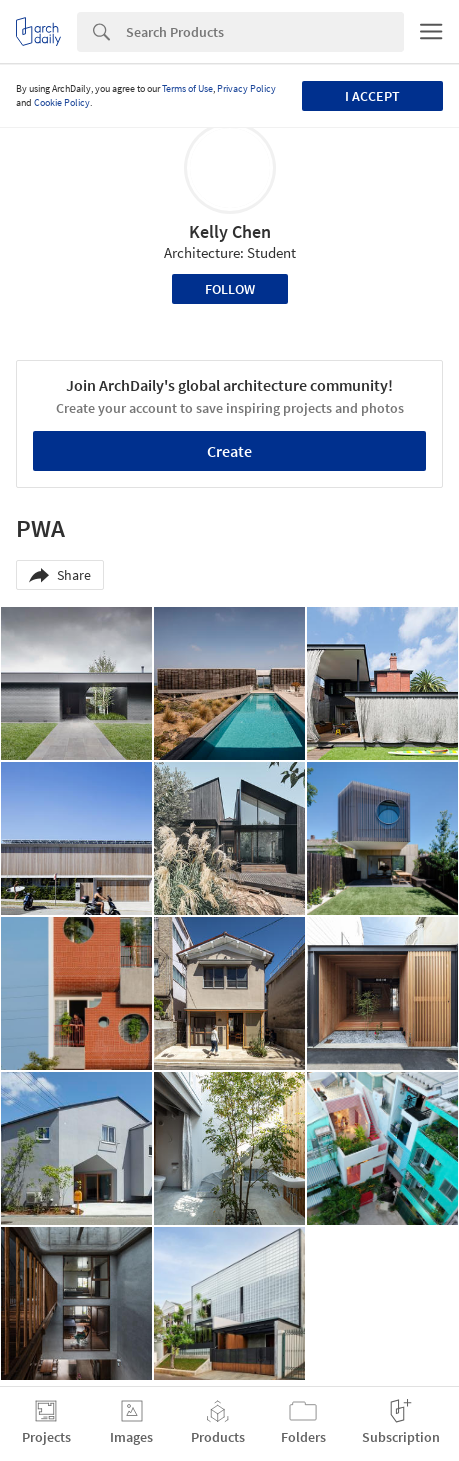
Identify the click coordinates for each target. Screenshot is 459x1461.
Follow (230, 289)
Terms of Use (187, 88)
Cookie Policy (62, 102)
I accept (372, 96)
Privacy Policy (246, 88)
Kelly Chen (230, 231)
